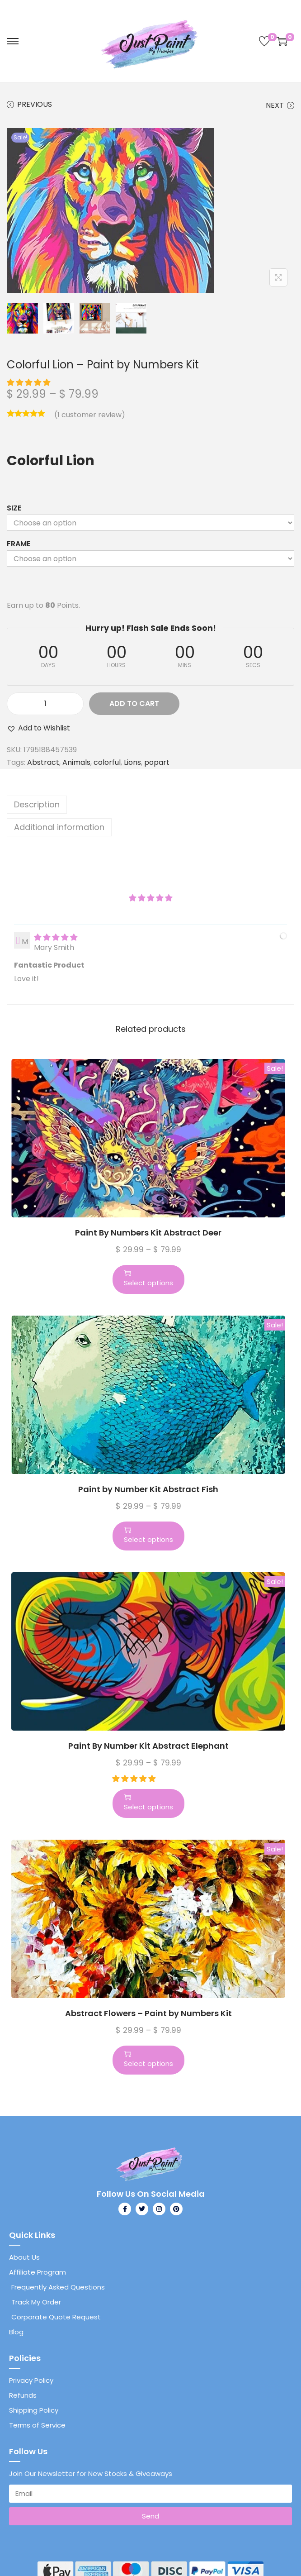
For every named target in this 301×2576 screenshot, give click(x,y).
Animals (76, 762)
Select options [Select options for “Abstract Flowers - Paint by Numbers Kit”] (148, 2059)
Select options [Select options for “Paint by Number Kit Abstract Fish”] (148, 1535)
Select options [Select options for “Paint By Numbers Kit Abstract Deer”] (148, 1278)
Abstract (43, 762)
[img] (55, 937)
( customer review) (89, 415)
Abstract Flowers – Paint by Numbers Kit (148, 2013)
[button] (29, 382)
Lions (132, 762)
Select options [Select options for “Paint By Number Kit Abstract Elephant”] (148, 1803)
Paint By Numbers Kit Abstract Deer (148, 1232)
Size (14, 508)
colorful (107, 762)
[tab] (150, 805)
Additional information (59, 827)
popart (156, 762)
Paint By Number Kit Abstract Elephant (148, 1745)
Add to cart (134, 703)
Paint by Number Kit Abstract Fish (148, 1489)
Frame (18, 544)
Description (37, 804)
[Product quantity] (45, 703)
